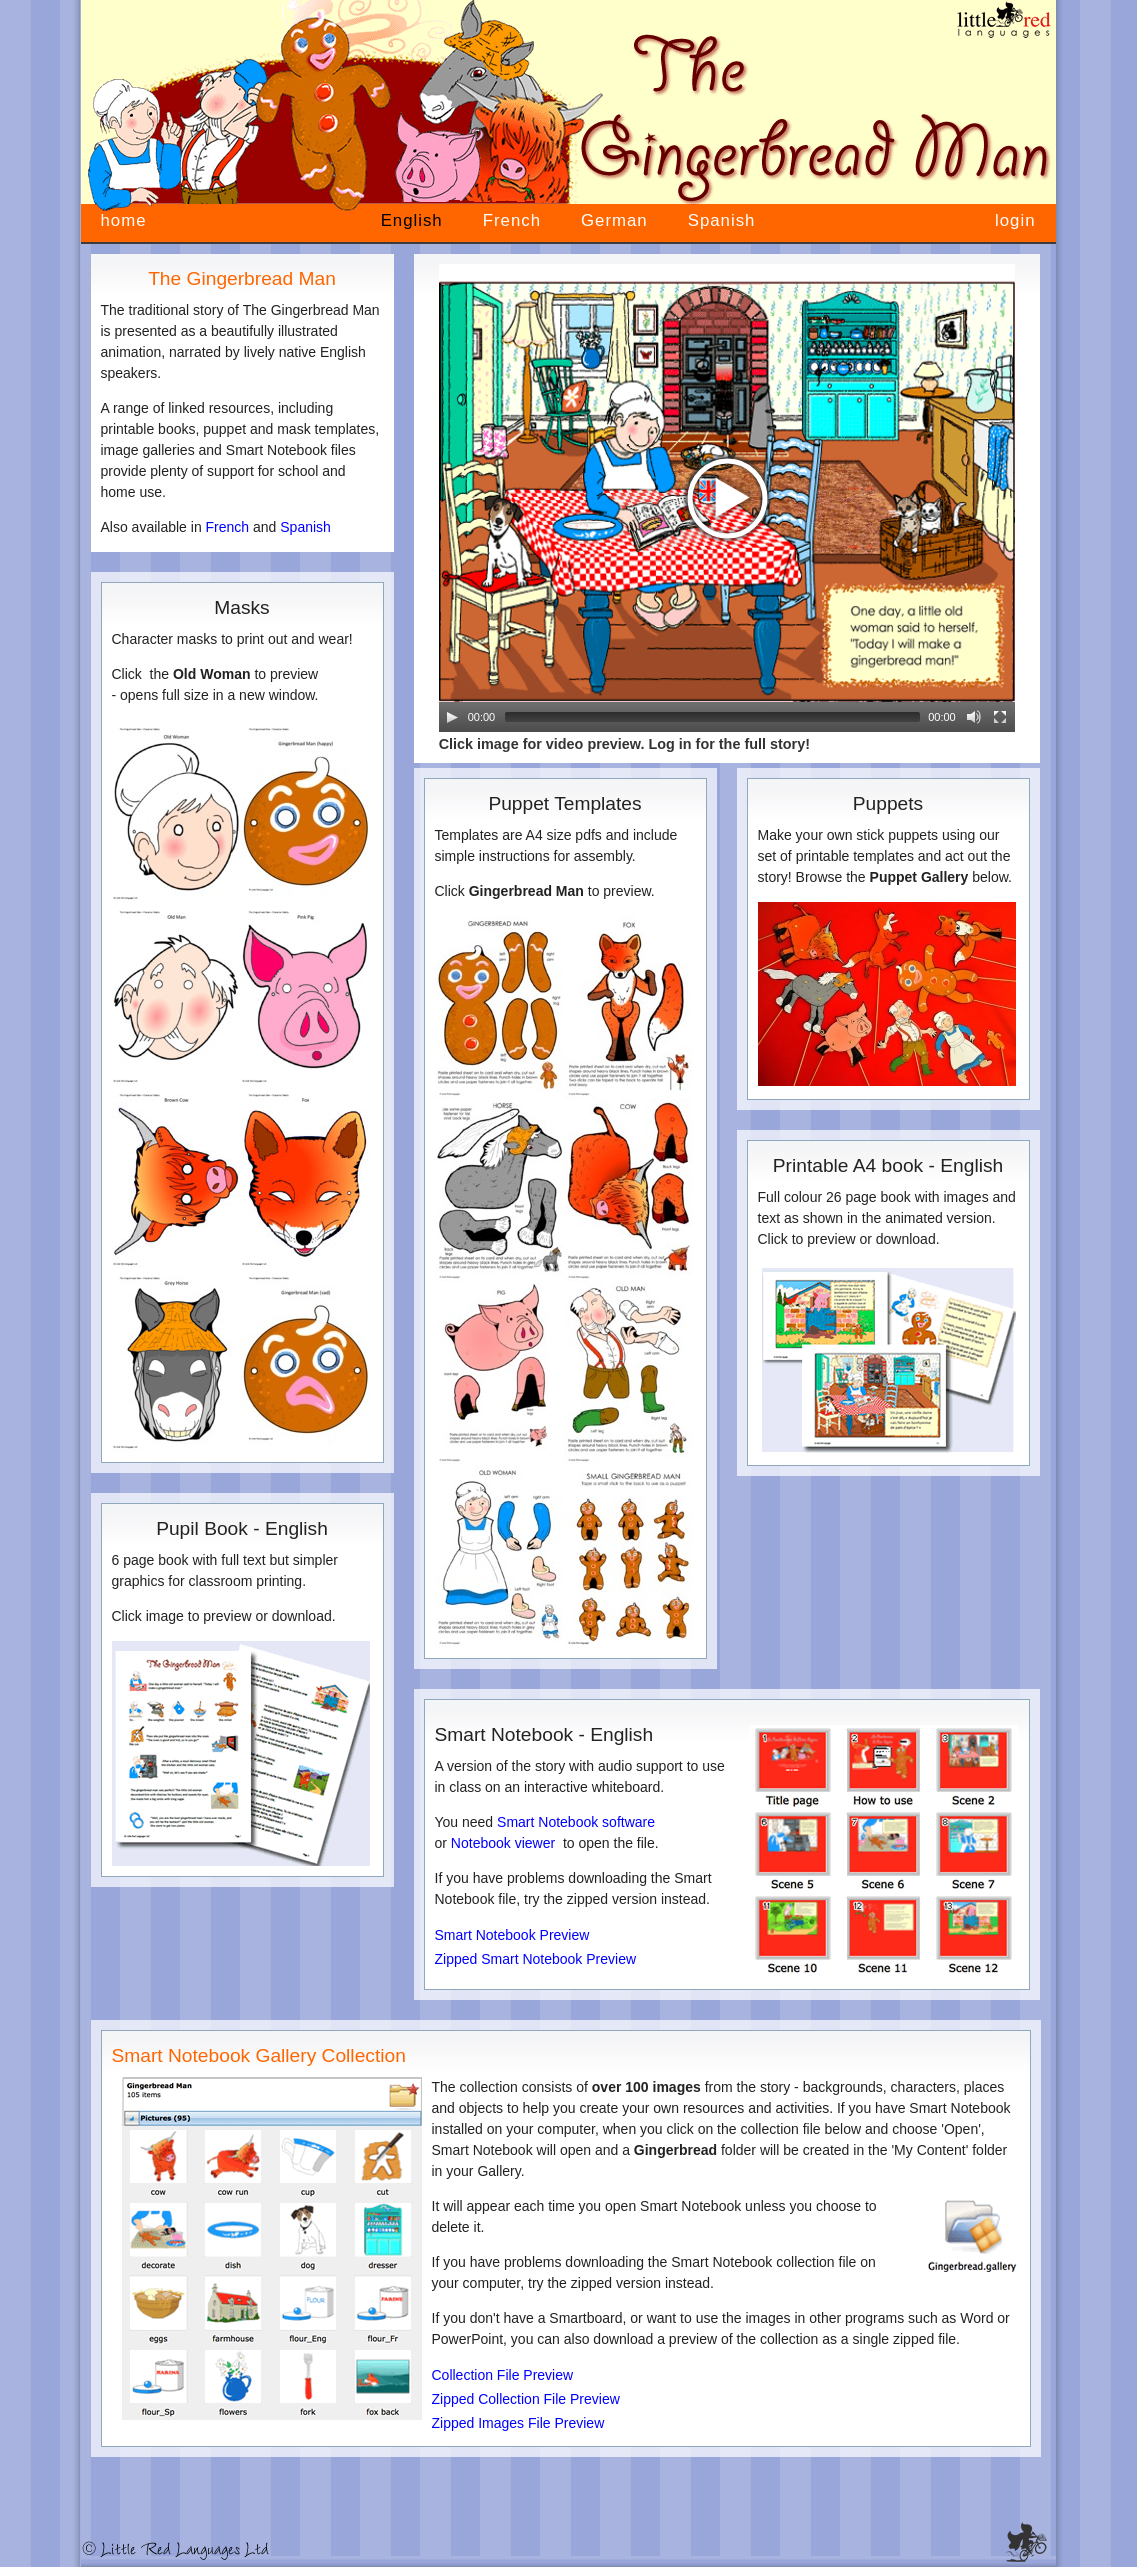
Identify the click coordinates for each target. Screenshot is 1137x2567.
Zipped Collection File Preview (526, 2399)
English (412, 220)
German (614, 220)
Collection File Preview (503, 2375)
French (512, 220)
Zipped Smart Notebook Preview (536, 1959)
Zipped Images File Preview (518, 2423)
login (1015, 220)
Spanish (722, 220)
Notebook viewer (503, 1843)
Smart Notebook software (576, 1822)
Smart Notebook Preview (512, 1935)
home (124, 220)
